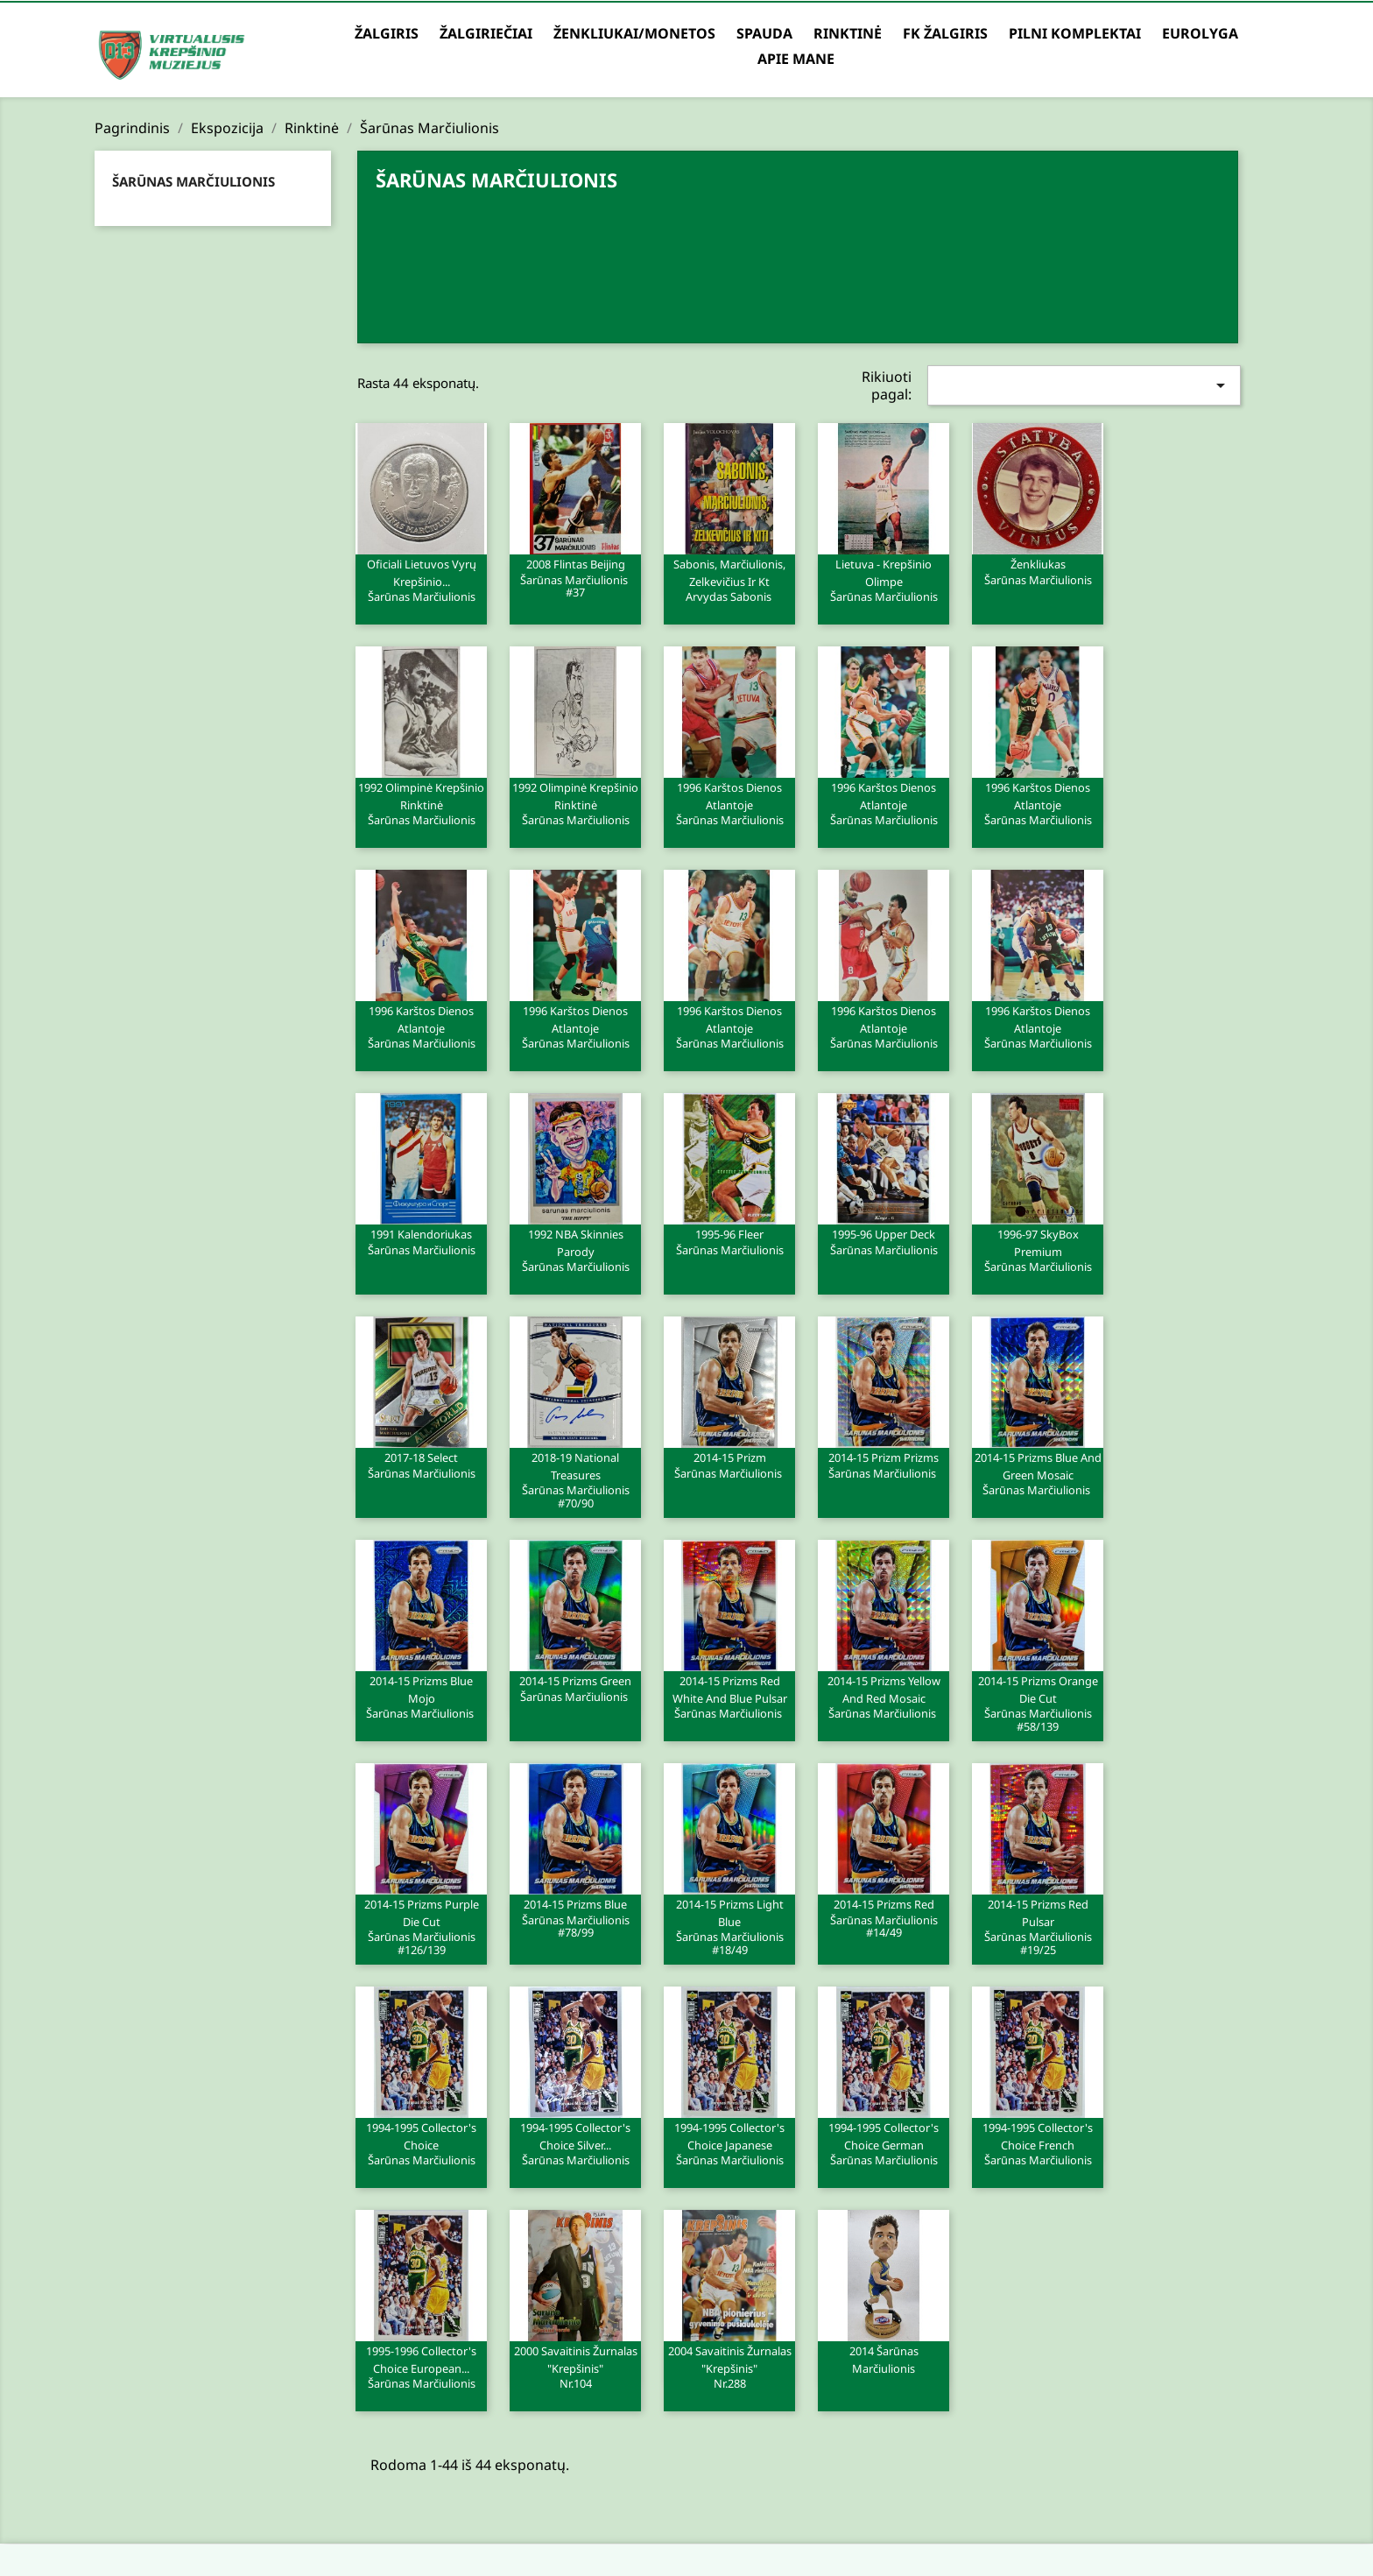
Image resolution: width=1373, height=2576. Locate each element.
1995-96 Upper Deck (883, 1241)
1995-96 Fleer (729, 1241)
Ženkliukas (1037, 571)
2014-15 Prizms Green (575, 1688)
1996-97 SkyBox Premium (1037, 1250)
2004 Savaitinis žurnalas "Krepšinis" (729, 2366)
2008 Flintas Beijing (575, 577)
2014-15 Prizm (729, 1464)
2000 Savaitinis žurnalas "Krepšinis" (575, 2366)
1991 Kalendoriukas (421, 1241)
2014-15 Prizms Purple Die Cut (421, 1926)
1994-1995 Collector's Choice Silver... (575, 2143)
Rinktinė (847, 33)
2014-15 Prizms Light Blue (729, 1926)
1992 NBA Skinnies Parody (575, 1250)
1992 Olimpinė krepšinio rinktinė (421, 803)
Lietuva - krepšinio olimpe (883, 579)
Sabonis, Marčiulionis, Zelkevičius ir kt (729, 579)
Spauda (764, 33)
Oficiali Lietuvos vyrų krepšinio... (421, 579)
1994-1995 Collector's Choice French (1037, 2143)
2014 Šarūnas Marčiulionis (884, 2359)
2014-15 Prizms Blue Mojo (421, 1696)
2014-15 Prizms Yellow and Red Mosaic (883, 1696)
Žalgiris (387, 33)
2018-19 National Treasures (575, 1479)
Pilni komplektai (1075, 33)
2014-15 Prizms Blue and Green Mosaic (1037, 1473)
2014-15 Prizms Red (883, 1917)
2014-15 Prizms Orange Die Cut (1037, 1703)
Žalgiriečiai (486, 33)
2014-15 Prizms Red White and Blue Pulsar (729, 1696)
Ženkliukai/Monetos (634, 33)
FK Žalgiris (945, 33)
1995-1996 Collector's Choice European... (421, 2366)
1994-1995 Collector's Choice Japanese (729, 2143)
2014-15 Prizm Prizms (883, 1464)
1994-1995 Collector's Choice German (883, 2143)
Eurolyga (1200, 33)
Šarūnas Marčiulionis (193, 181)
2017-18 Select (421, 1464)
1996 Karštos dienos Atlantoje (729, 803)
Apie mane (795, 58)
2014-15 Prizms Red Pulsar (1037, 1926)
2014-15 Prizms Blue (575, 1917)
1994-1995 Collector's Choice (421, 2143)
